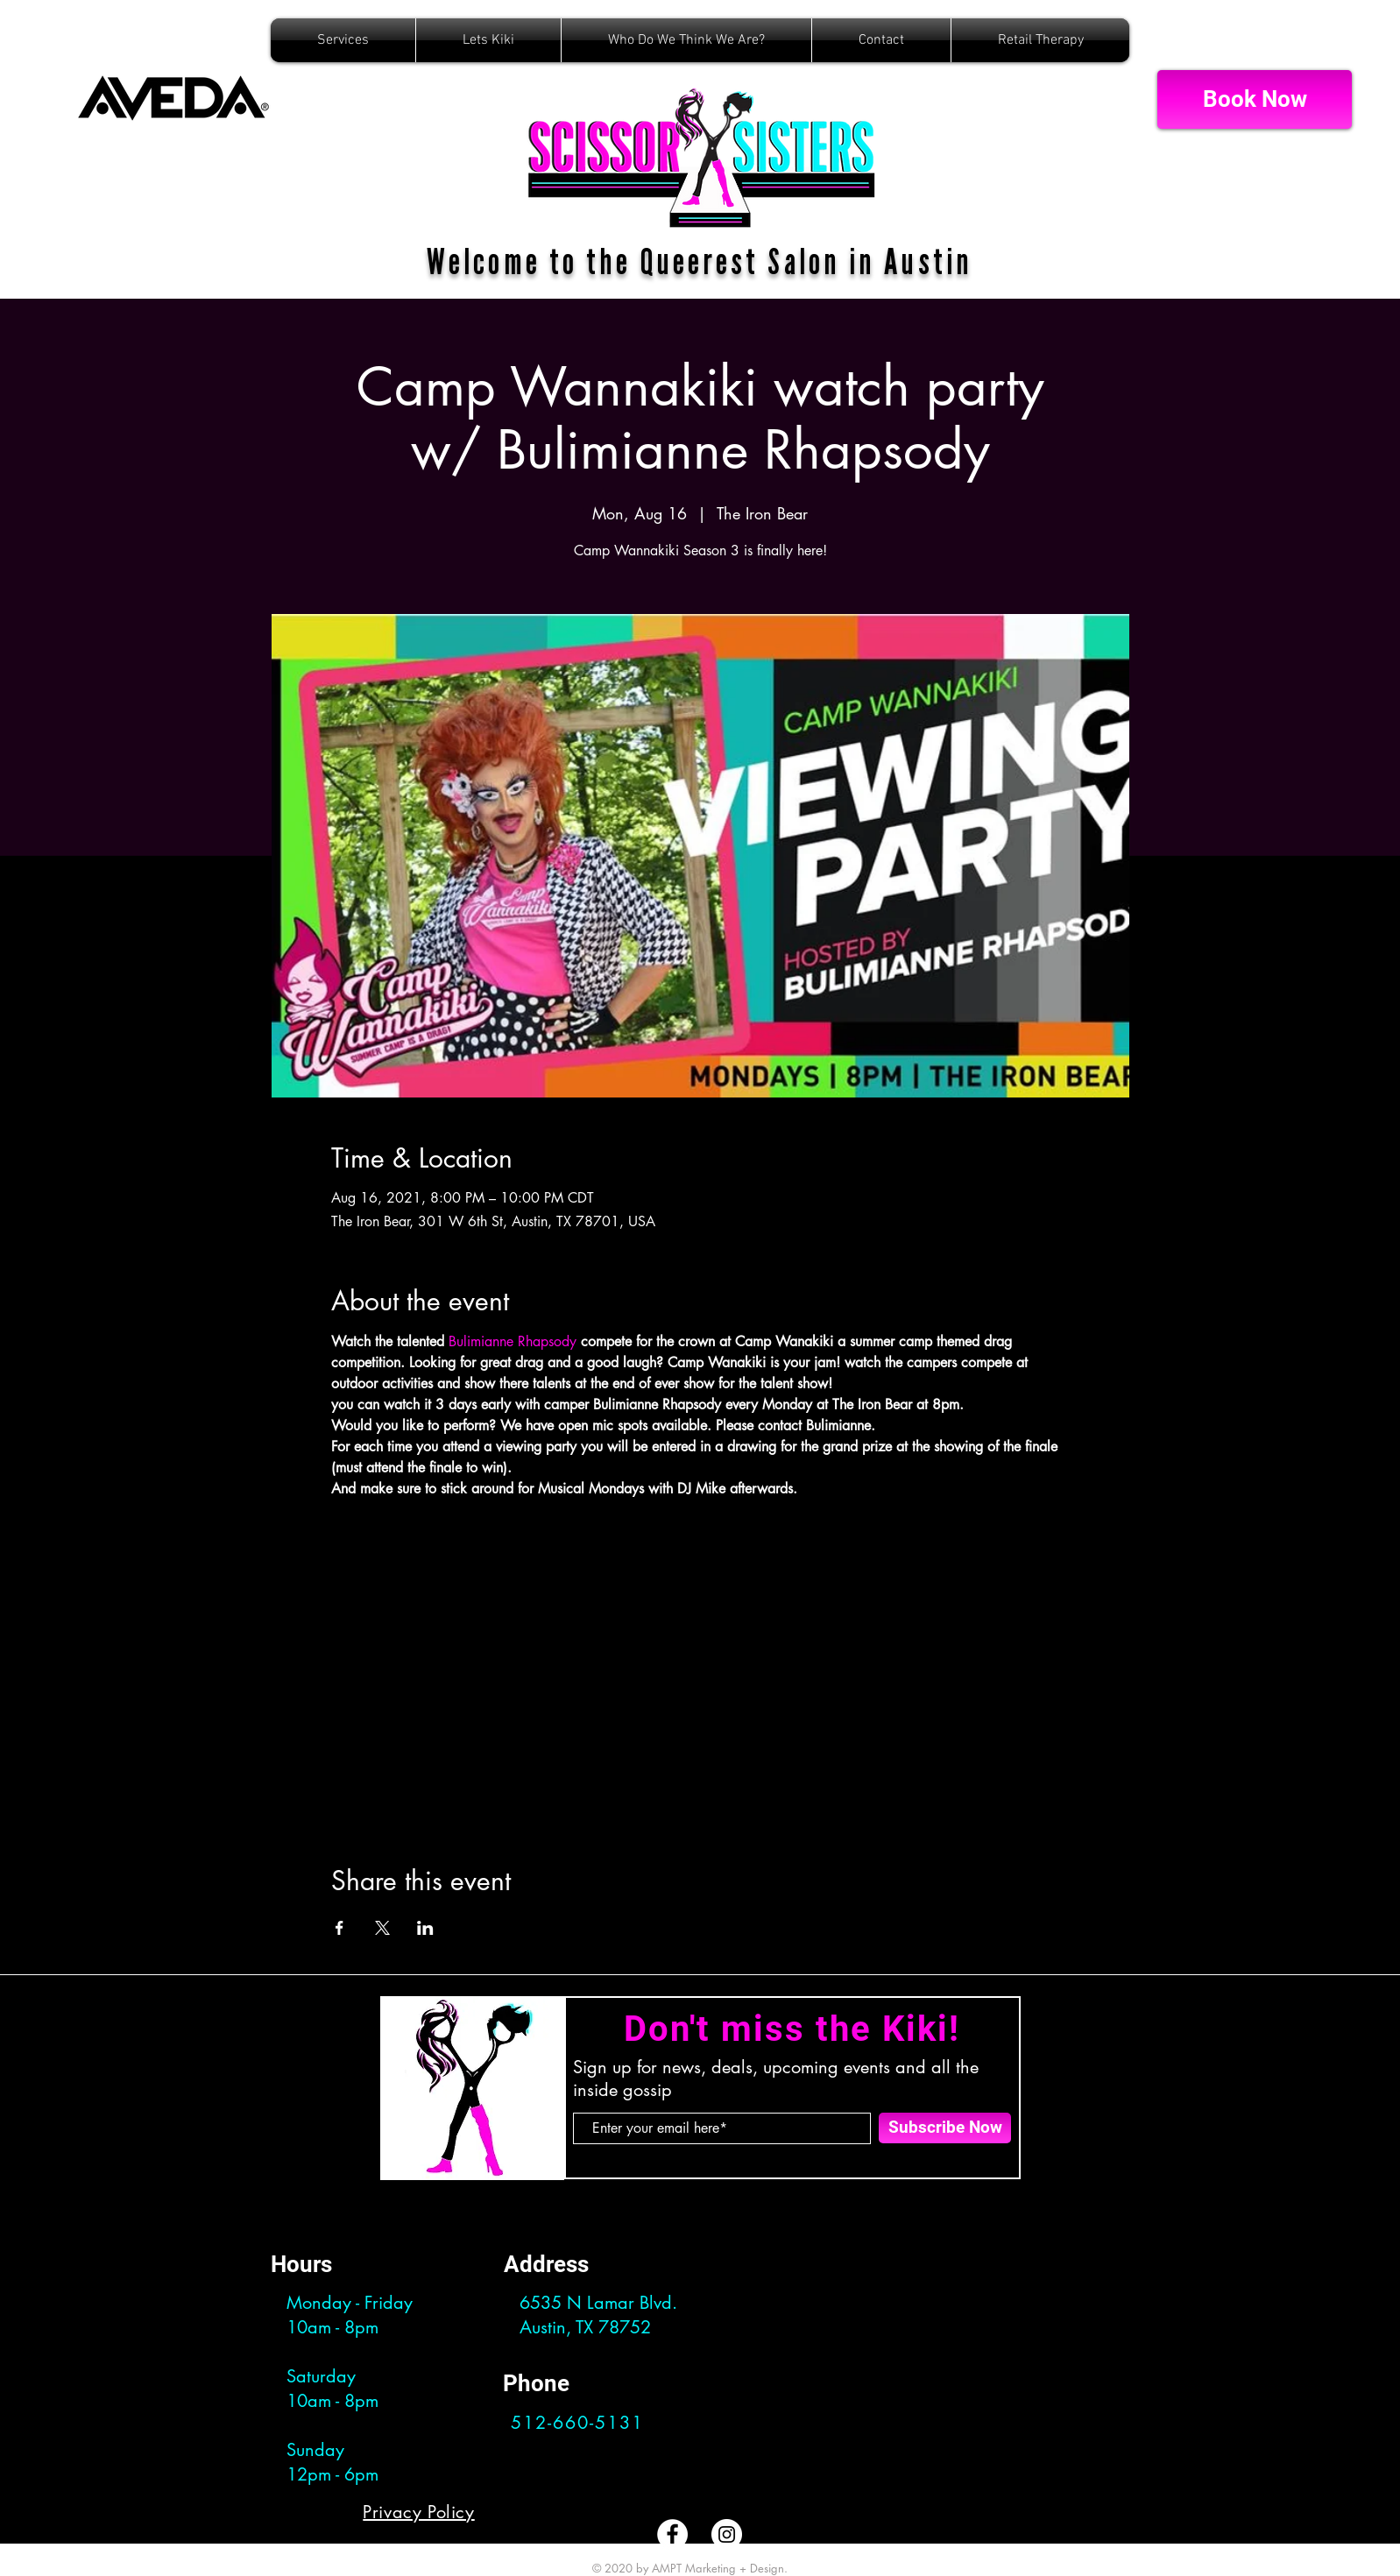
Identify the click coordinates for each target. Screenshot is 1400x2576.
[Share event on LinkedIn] (425, 1928)
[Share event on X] (382, 1928)
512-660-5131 (577, 2422)
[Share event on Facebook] (339, 1928)
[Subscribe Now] (945, 2128)
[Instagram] (726, 2534)
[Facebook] (672, 2534)
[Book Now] (1254, 99)
